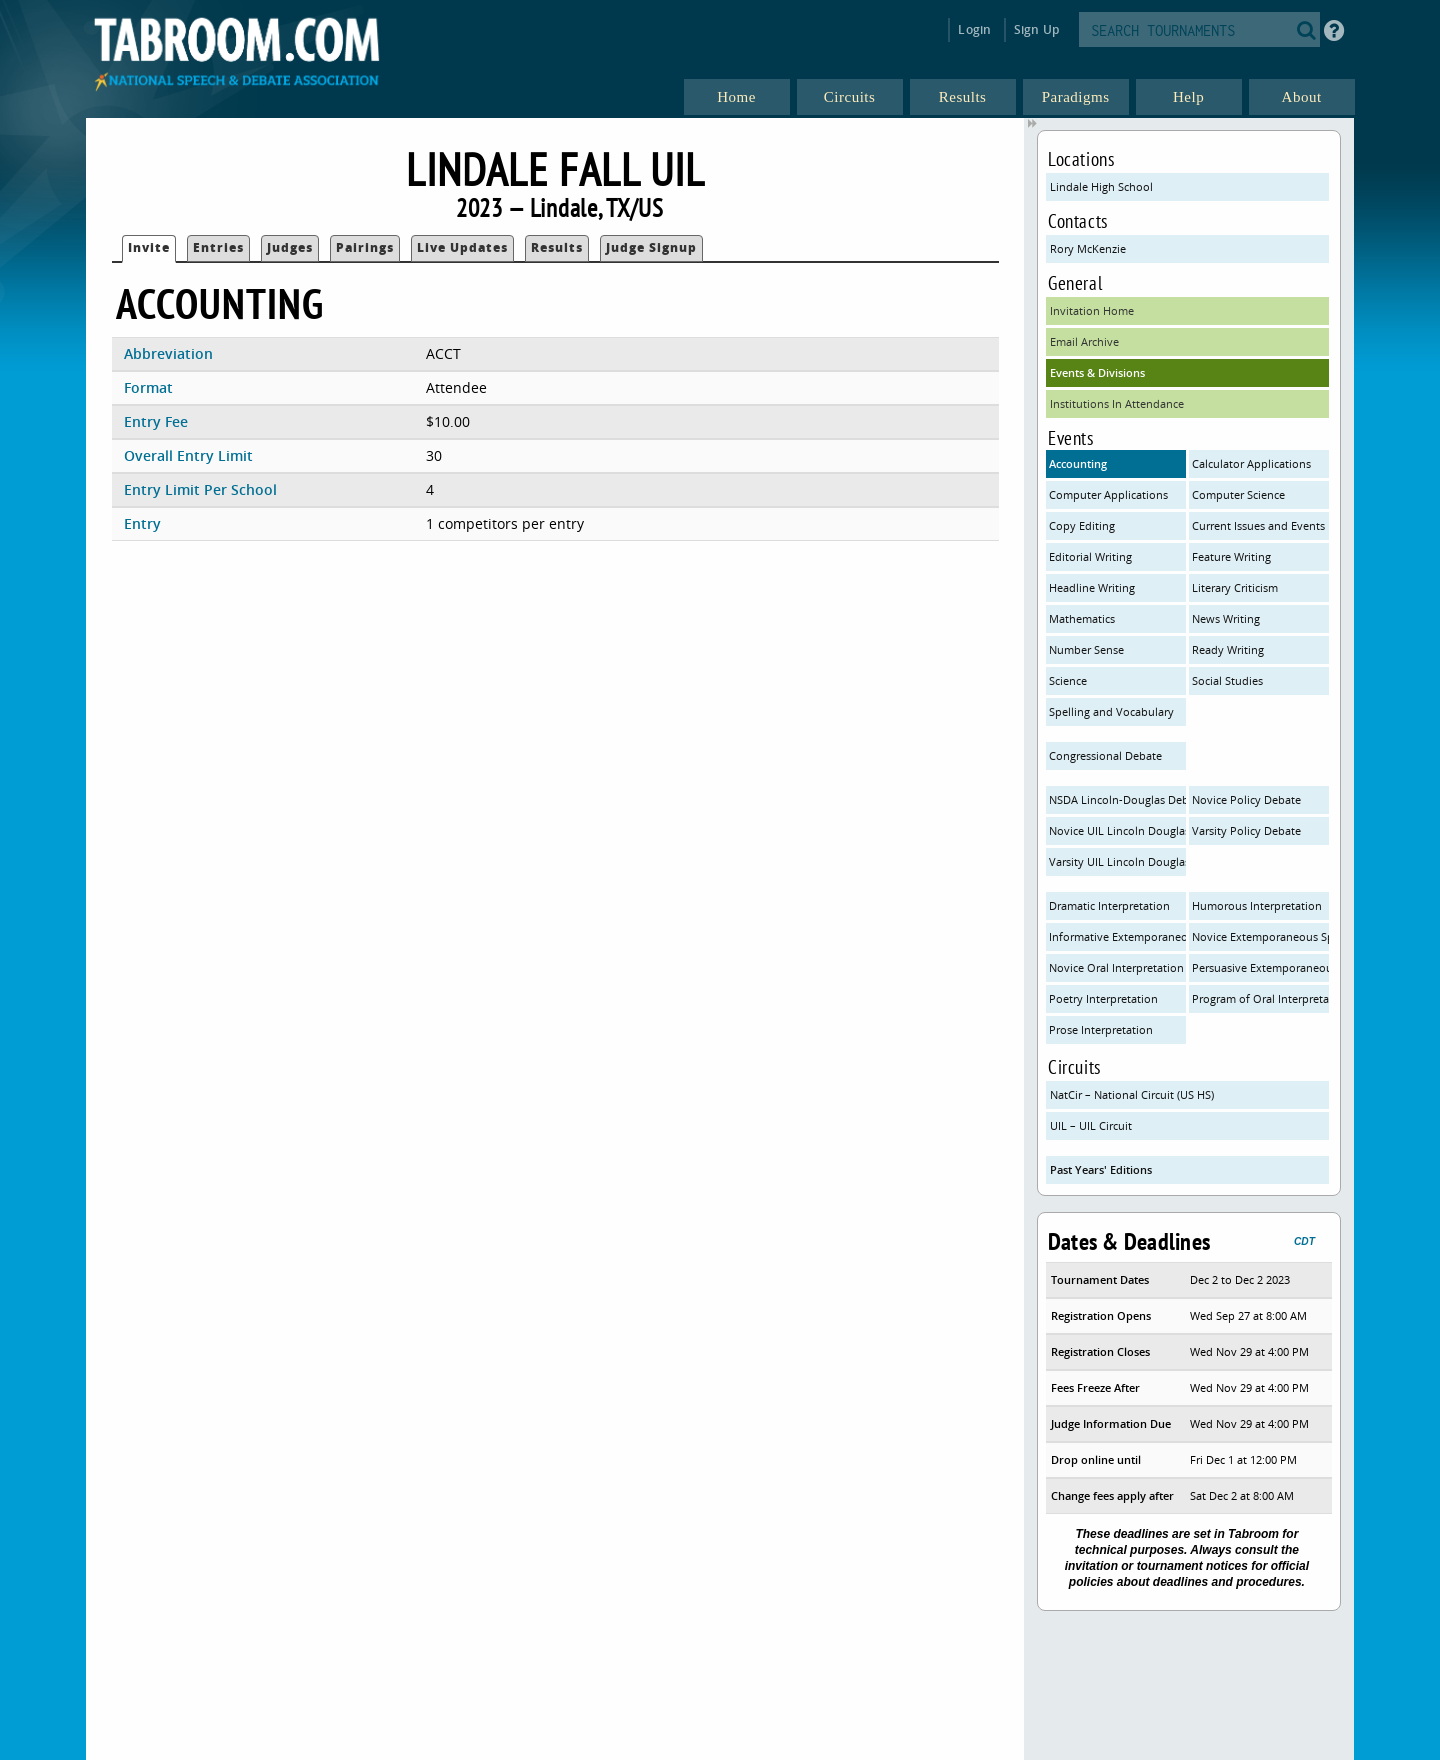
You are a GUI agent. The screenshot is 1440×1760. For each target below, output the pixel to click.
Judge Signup (651, 247)
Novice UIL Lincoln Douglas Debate (1117, 830)
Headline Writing (1092, 587)
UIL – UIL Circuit (1091, 1125)
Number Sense (1086, 649)
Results (557, 247)
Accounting (1078, 463)
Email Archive (1084, 341)
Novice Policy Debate (1246, 799)
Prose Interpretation (1101, 1029)
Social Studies (1227, 680)
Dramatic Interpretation (1109, 905)
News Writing (1226, 618)
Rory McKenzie (1088, 248)
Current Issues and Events (1258, 525)
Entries (218, 247)
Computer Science (1238, 494)
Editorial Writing (1090, 556)
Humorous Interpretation (1257, 905)
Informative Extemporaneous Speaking (1117, 936)
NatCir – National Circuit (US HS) (1132, 1094)
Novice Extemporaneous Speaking (1260, 936)
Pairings (365, 247)
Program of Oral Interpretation (1260, 998)
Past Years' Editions (1101, 1169)
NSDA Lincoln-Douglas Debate (1117, 799)
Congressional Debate (1105, 755)
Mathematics (1082, 618)
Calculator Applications (1251, 463)
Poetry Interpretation (1103, 998)
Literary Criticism (1235, 587)
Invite (149, 247)
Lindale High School (1101, 186)
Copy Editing (1082, 525)
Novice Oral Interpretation (1116, 967)
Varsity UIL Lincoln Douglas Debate (1117, 861)
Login (974, 29)
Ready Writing (1228, 649)
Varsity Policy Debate (1246, 830)
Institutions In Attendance (1117, 403)
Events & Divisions (1097, 372)
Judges (290, 247)
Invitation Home (1092, 310)
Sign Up (1036, 29)
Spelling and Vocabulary (1111, 711)
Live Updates (462, 247)
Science (1068, 680)
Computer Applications (1108, 494)
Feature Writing (1231, 556)
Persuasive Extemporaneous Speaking (1260, 967)
